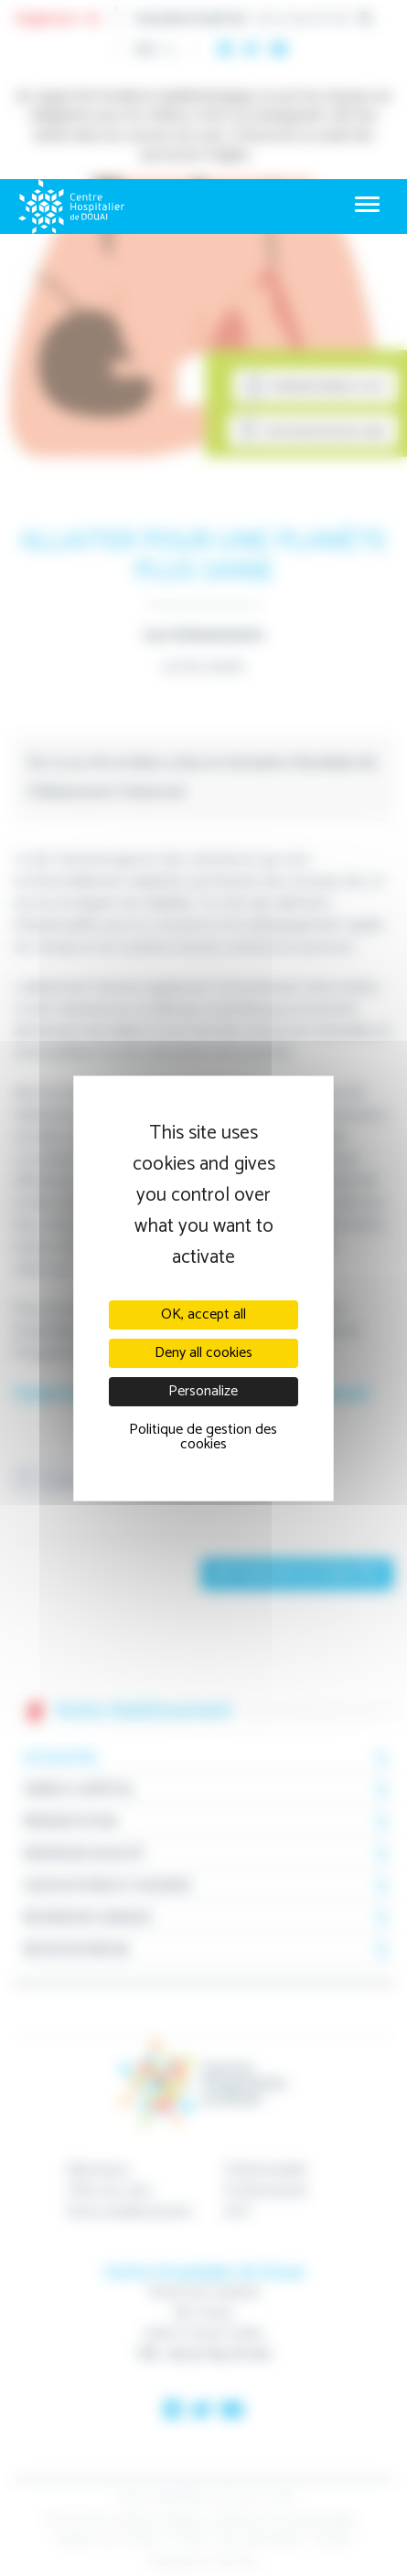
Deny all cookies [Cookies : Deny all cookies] (203, 1353)
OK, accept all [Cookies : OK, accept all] (203, 1314)
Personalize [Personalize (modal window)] (203, 1391)
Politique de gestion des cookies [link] (203, 1437)
